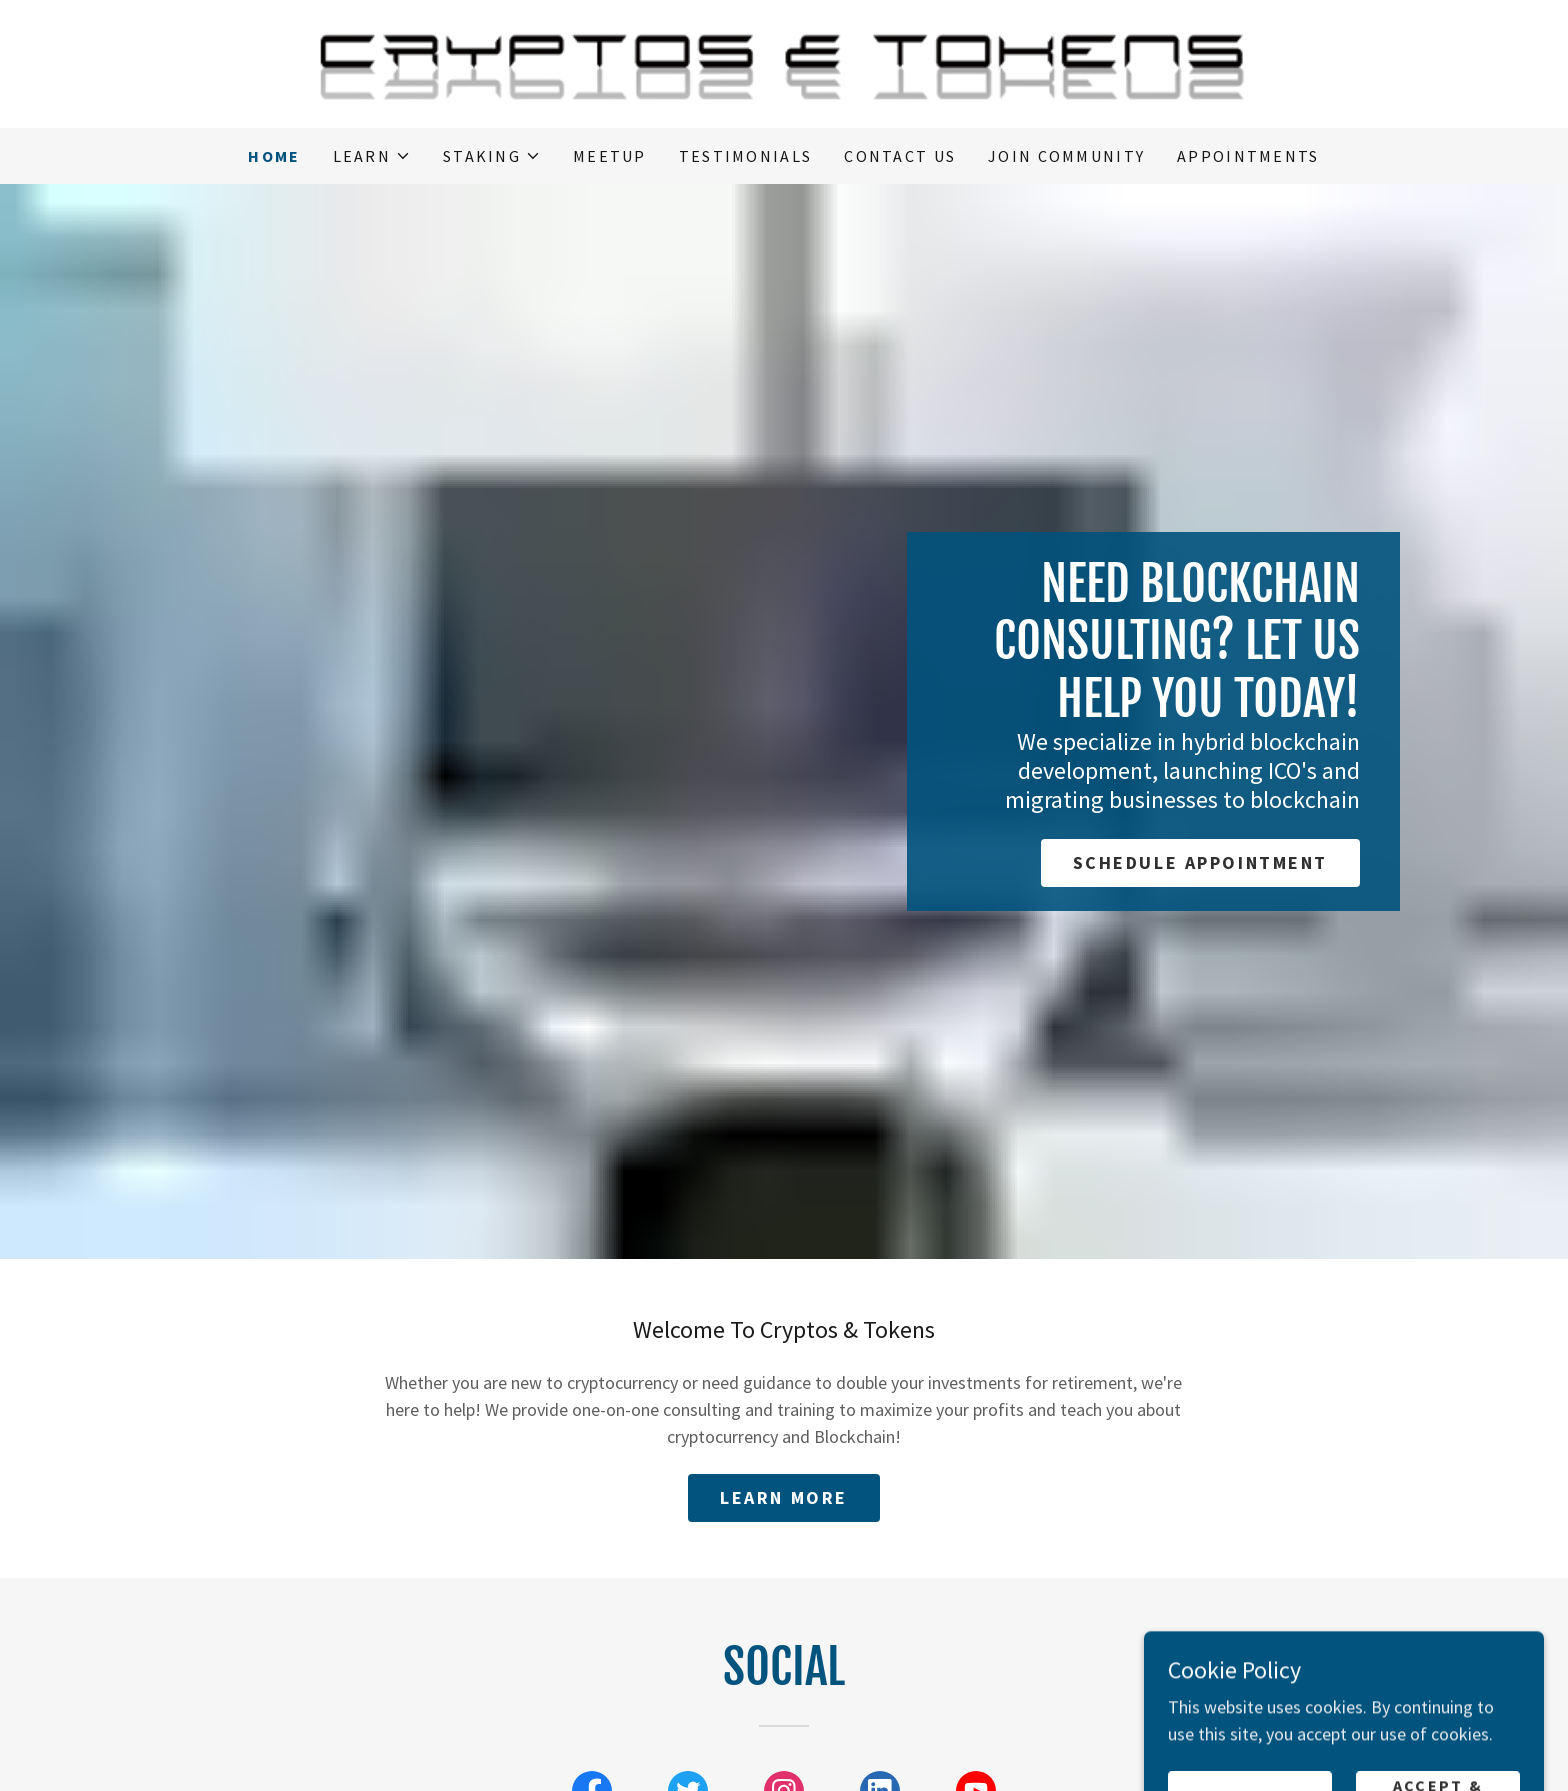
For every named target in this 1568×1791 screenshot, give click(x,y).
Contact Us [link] (900, 156)
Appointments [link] (1248, 156)
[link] (783, 61)
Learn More (784, 1497)
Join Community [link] (1066, 156)
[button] (372, 156)
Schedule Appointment (1200, 862)
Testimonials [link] (745, 156)
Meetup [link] (610, 156)
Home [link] (274, 156)
